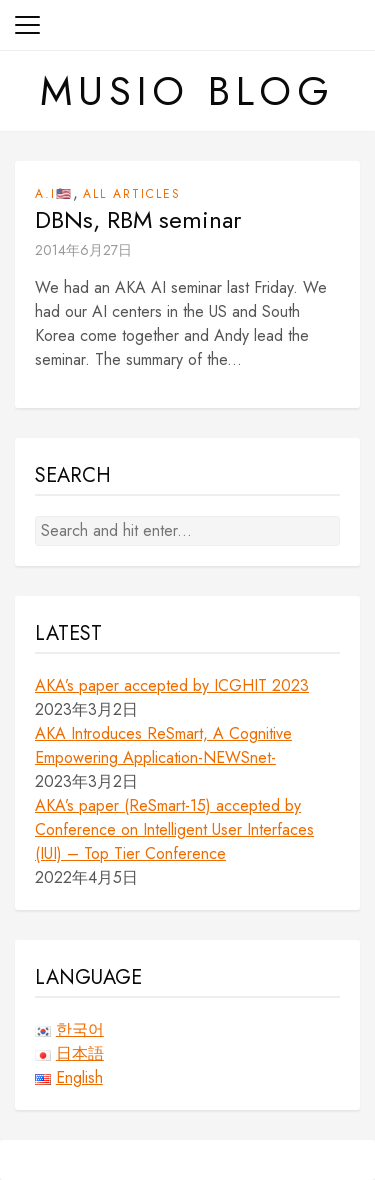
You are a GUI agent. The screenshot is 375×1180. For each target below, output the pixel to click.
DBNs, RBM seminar (138, 220)
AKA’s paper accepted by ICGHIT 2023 (172, 685)
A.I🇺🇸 (54, 194)
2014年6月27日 (83, 250)
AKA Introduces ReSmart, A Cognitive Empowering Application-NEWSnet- (163, 745)
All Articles (132, 194)
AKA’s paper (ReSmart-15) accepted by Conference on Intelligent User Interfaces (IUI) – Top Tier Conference (174, 829)
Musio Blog (187, 91)
